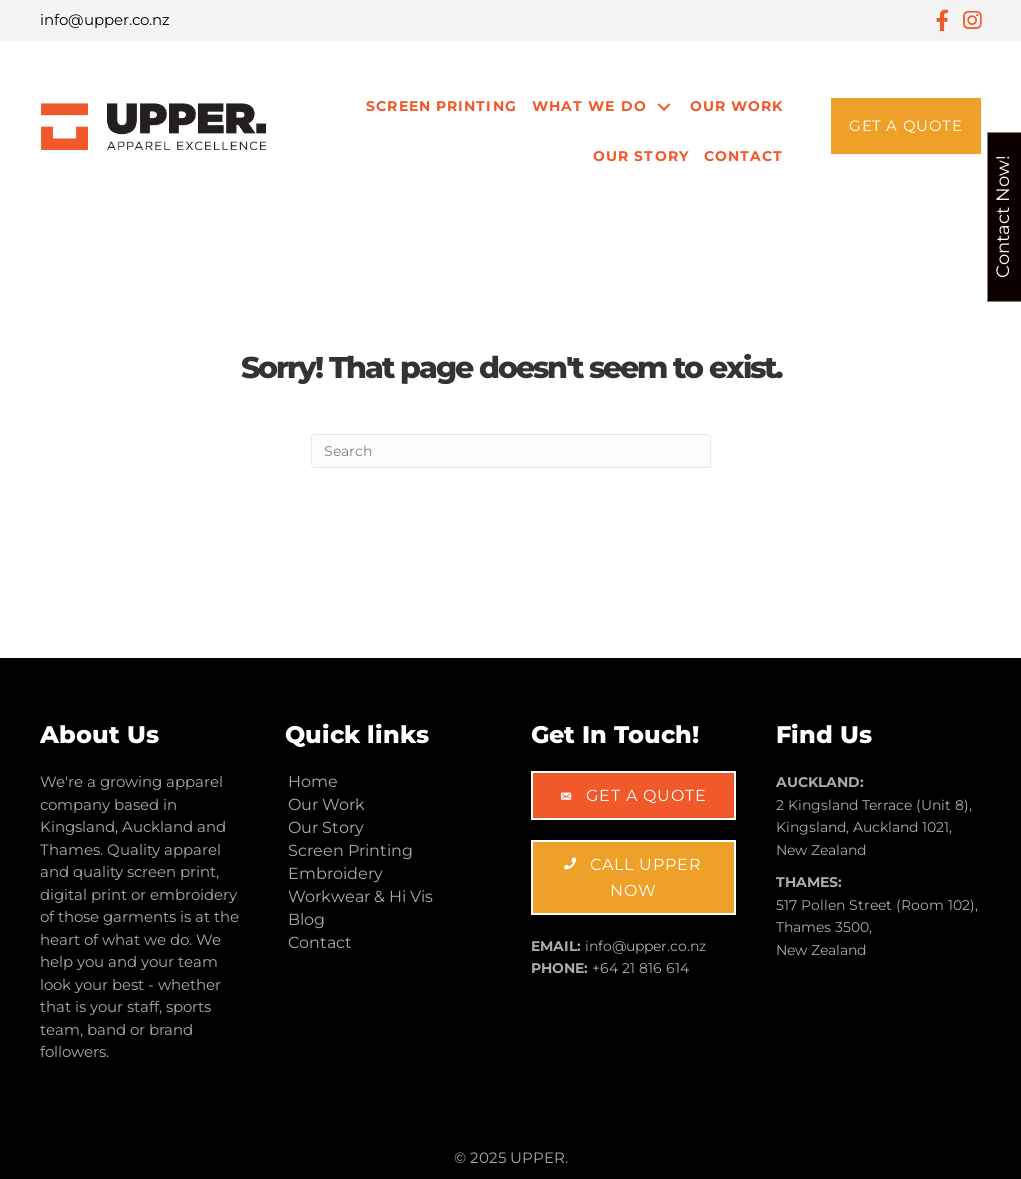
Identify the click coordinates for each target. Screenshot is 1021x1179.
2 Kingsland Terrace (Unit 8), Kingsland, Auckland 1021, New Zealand (874, 827)
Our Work (737, 106)
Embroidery (335, 873)
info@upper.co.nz (105, 19)
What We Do (589, 106)
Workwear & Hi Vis (360, 896)
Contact (744, 156)
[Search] (511, 451)
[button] (906, 126)
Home (313, 781)
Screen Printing (441, 106)
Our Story (641, 156)
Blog (306, 919)
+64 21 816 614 (640, 968)
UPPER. (539, 1157)
